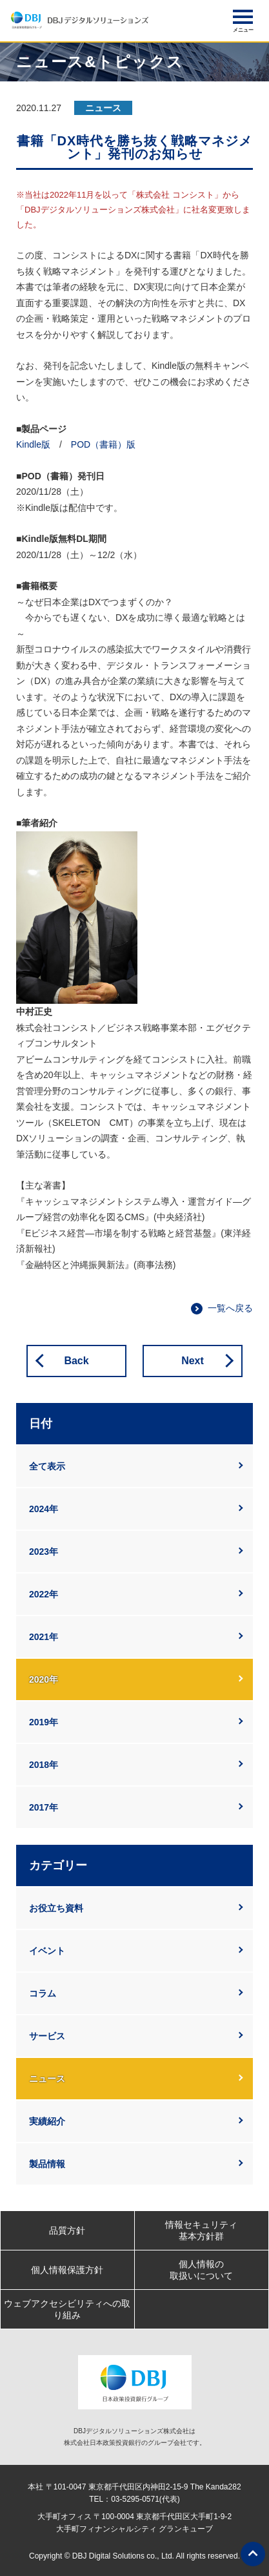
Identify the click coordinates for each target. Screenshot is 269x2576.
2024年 (43, 1509)
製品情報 (47, 2164)
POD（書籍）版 (103, 444)
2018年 (43, 1765)
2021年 (43, 1637)
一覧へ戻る (230, 1308)
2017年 (43, 1807)
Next (192, 1360)
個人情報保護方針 (67, 2270)
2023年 (43, 1551)
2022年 (43, 1594)
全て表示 (47, 1466)
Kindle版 (33, 444)
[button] (243, 17)
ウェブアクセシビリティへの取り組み (67, 2309)
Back (76, 1360)
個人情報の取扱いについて (201, 2270)
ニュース (47, 2078)
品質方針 (67, 2230)
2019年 (43, 1722)
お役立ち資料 (56, 1908)
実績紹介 (47, 2121)
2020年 (43, 1679)
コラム (42, 1993)
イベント (47, 1951)
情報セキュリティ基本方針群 (201, 2230)
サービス (47, 2036)
